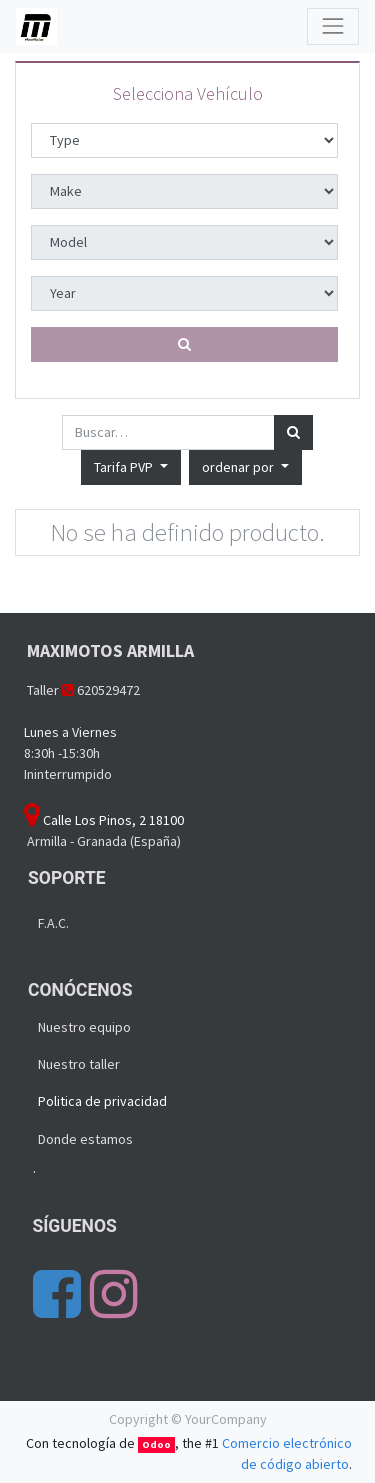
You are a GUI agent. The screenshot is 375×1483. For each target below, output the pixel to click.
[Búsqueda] (293, 432)
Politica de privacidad (102, 1101)
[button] (245, 467)
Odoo (156, 1444)
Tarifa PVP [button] (125, 467)
